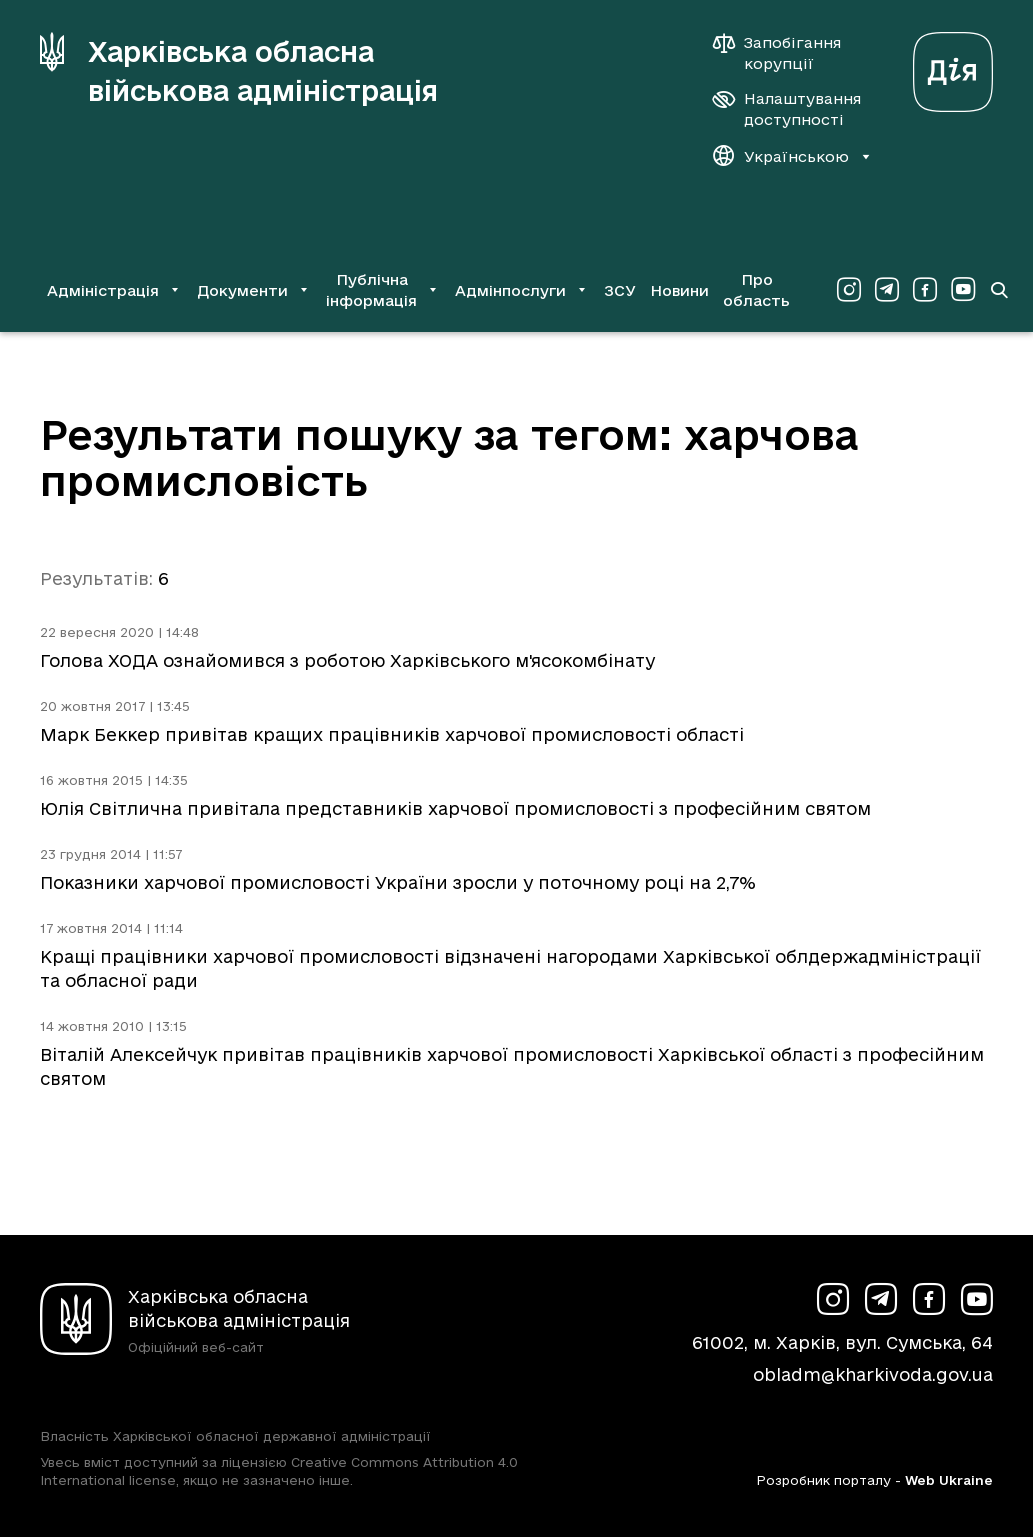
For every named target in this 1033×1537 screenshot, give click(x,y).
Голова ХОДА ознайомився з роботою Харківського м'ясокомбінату (347, 660)
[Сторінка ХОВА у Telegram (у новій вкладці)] (887, 290)
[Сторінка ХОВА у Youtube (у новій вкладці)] (963, 290)
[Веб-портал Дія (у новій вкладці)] (953, 66)
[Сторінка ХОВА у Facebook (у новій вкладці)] (925, 290)
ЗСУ (620, 290)
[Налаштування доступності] (787, 109)
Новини (679, 290)
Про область (756, 290)
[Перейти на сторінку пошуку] (999, 290)
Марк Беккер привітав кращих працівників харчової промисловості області (392, 734)
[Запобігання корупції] (787, 53)
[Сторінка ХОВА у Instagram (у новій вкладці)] (849, 290)
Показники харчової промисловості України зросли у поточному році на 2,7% (398, 882)
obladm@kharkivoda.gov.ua (873, 1374)
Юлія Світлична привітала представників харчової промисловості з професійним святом (455, 808)
